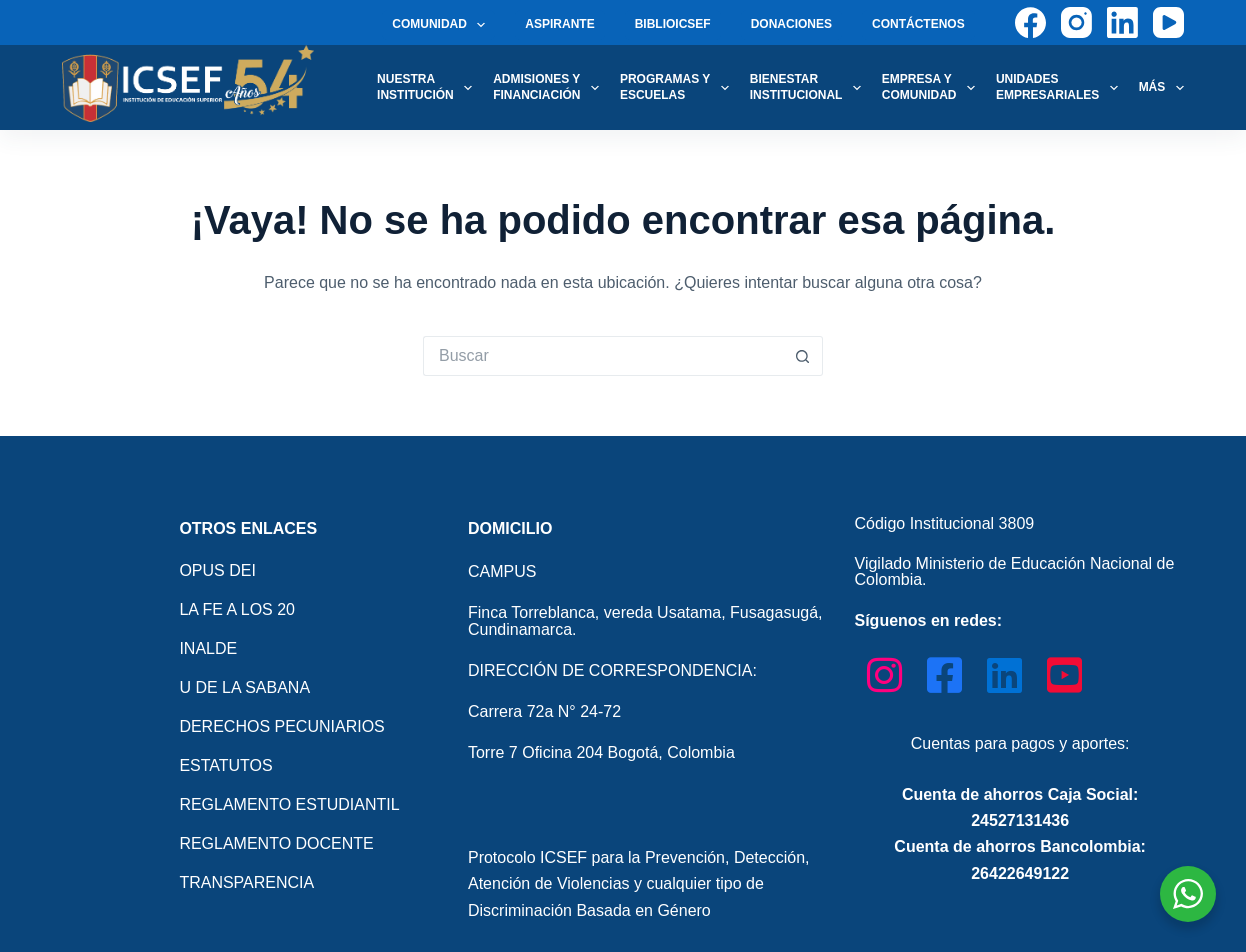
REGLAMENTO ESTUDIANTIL (289, 804)
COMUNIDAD (442, 25)
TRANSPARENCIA (246, 882)
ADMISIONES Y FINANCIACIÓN (550, 87)
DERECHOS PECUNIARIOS (281, 726)
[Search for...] (603, 356)
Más (1161, 88)
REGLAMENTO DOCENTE (276, 843)
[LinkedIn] (1122, 22)
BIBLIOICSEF (673, 24)
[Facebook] (1030, 22)
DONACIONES (791, 24)
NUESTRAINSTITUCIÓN (428, 87)
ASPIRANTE (559, 24)
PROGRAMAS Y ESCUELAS (678, 87)
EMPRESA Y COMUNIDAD (932, 87)
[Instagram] (1076, 22)
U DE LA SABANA (244, 687)
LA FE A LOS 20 (237, 609)
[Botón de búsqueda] (803, 356)
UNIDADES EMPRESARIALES (1061, 87)
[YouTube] (1168, 22)
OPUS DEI (217, 570)
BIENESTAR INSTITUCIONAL (809, 87)
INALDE (208, 648)
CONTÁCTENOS (918, 24)
